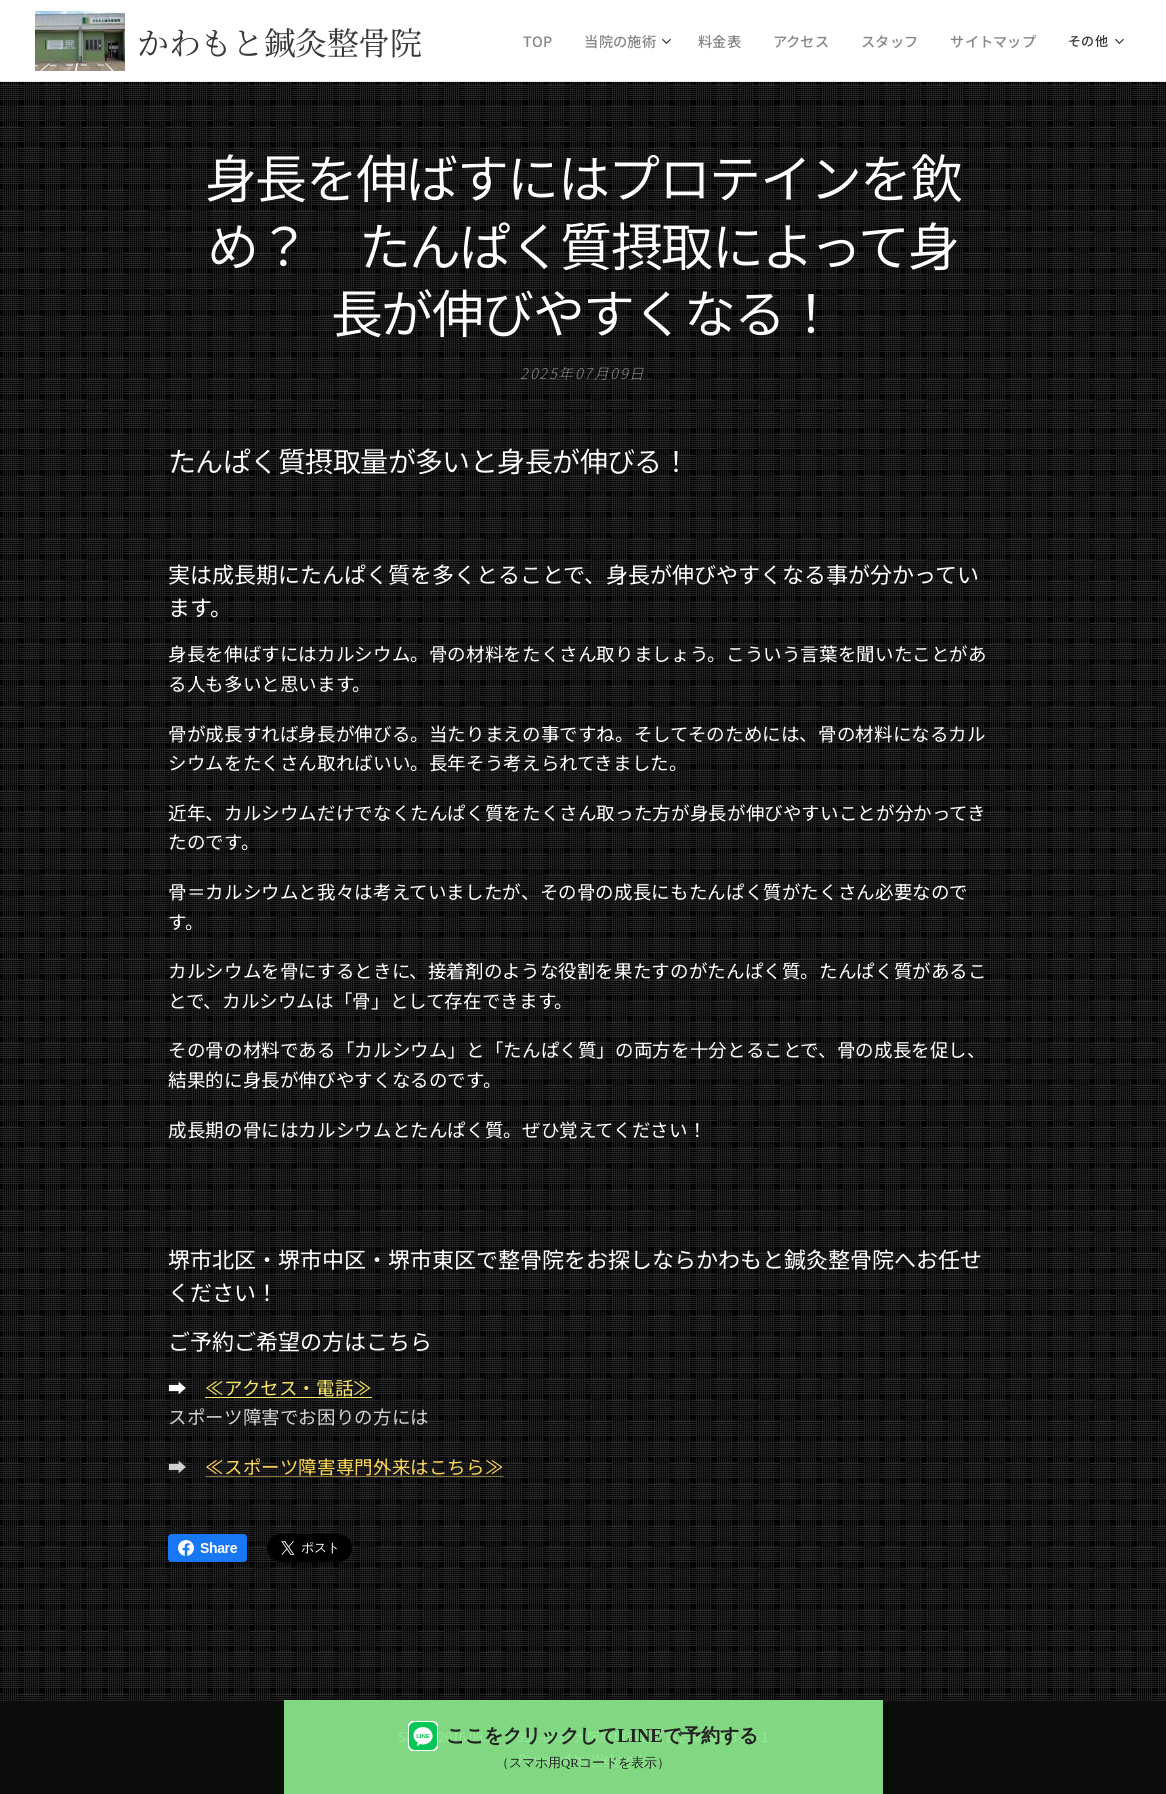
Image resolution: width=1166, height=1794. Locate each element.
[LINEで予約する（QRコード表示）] (583, 1747)
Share (207, 1548)
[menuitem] (566, 41)
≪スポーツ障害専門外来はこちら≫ (354, 1466)
